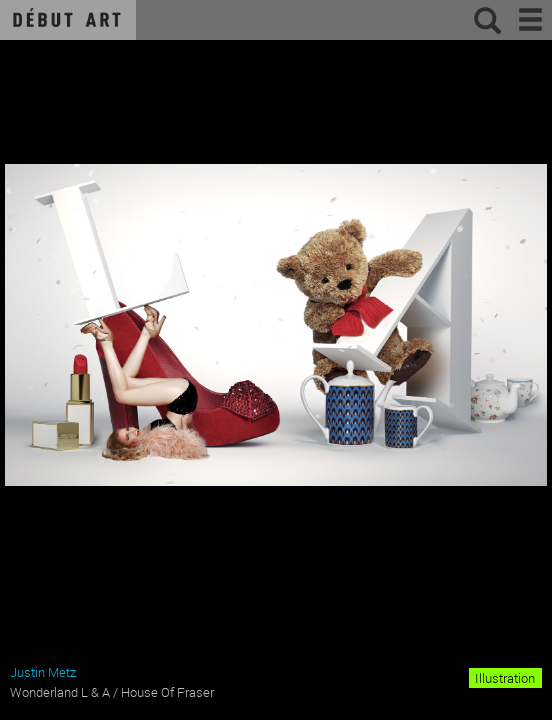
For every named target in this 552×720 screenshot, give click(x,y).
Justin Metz (43, 672)
